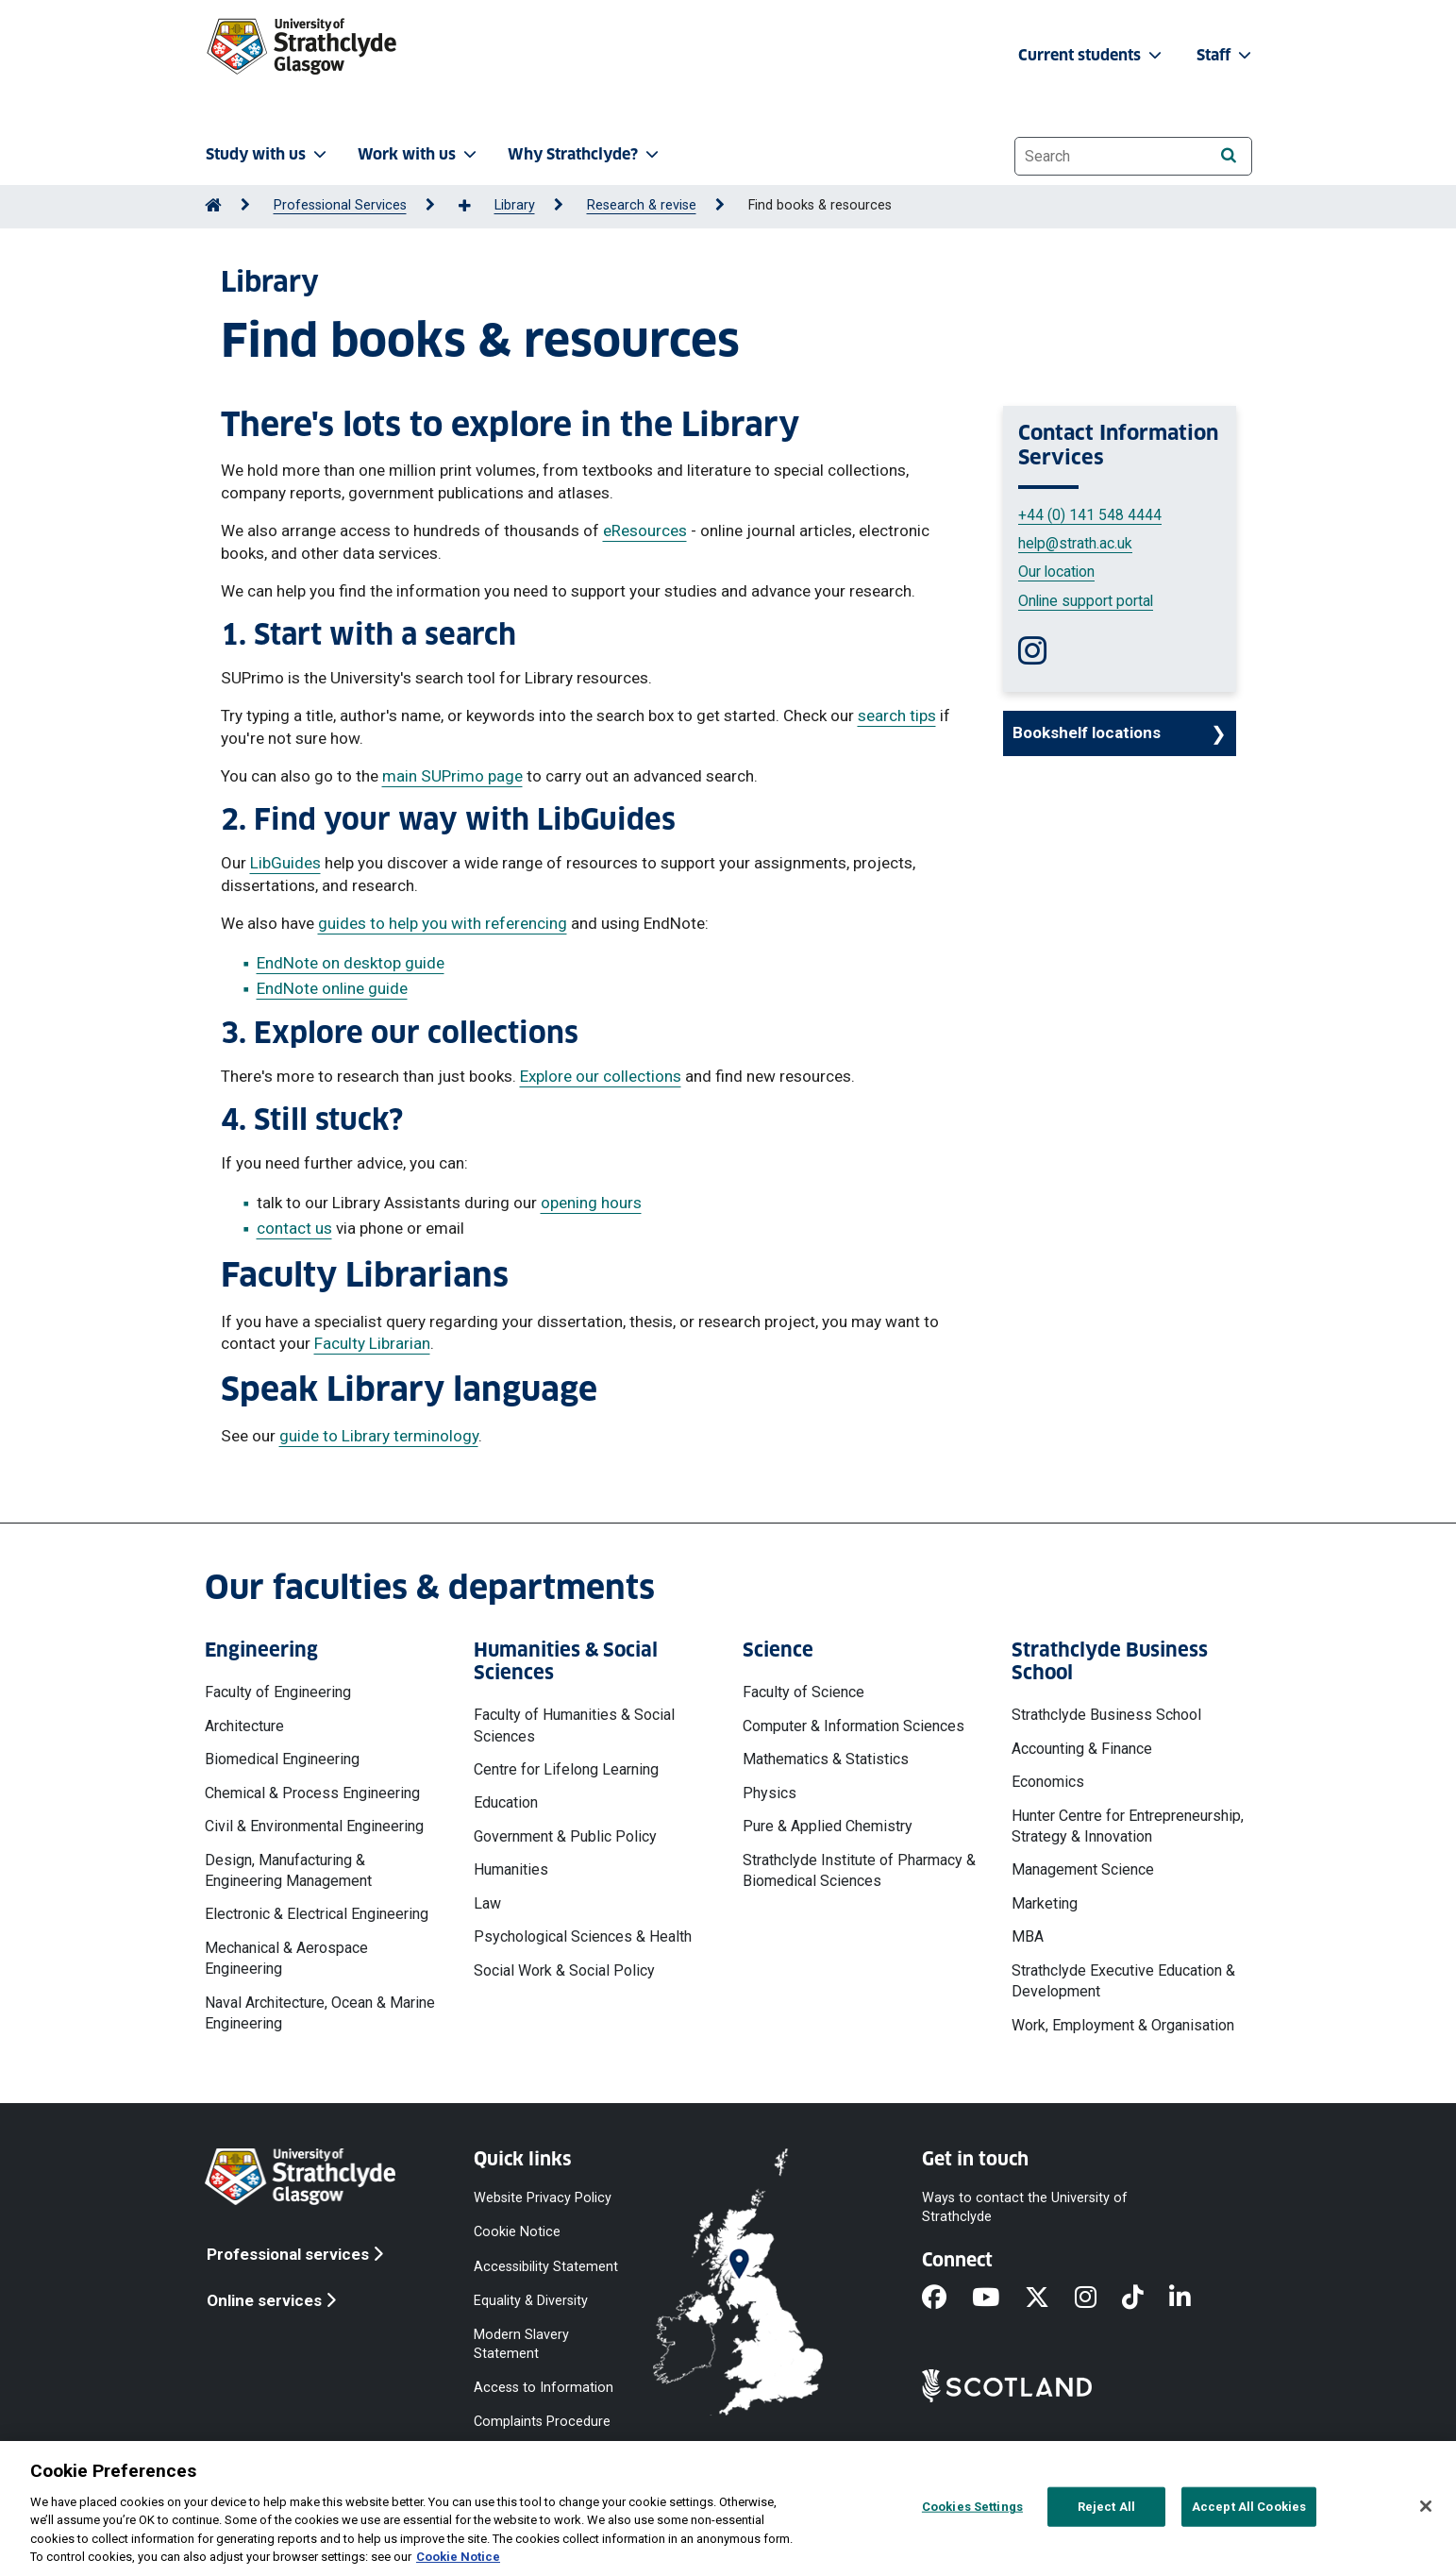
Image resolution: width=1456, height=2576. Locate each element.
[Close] (1426, 2506)
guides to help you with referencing (442, 923)
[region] (728, 2508)
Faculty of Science (803, 1692)
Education (506, 1802)
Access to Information (543, 2388)
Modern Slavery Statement (521, 2343)
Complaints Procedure (542, 2422)
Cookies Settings (972, 2507)
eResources (645, 530)
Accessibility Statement (546, 2266)
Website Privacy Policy (542, 2198)
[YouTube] (998, 2299)
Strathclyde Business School (1106, 1715)
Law (487, 1903)
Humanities (511, 1869)
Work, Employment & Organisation (1123, 2025)
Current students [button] (1091, 55)
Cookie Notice (517, 2232)
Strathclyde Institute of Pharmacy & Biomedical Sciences (859, 1870)
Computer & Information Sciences (853, 1726)
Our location (1056, 572)
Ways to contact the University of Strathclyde (1025, 2207)
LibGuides (285, 862)
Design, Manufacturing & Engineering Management (288, 1870)
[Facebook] (947, 2299)
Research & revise (641, 205)
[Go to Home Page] (213, 205)
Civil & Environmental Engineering (314, 1826)
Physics (769, 1793)
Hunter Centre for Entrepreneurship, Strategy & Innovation (1128, 1826)
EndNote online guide (332, 988)
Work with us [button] (419, 154)
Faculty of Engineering (278, 1692)
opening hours (591, 1202)
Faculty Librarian (372, 1343)
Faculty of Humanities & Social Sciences (574, 1725)
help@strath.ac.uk (1075, 543)
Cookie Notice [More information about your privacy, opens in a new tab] (458, 2557)
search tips (897, 715)
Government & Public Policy (565, 1836)
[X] (1050, 2299)
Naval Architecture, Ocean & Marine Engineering (320, 2013)
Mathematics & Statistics (826, 1759)
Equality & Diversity (531, 2300)
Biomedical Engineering (282, 1759)
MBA (1028, 1936)
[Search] (1229, 155)
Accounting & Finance (1082, 1749)
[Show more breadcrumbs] (475, 206)
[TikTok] (1145, 2299)
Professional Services (340, 205)
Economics (1048, 1782)
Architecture (244, 1726)
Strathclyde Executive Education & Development (1123, 1980)
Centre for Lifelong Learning (566, 1769)
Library (514, 205)
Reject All (1106, 2507)
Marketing (1045, 1903)
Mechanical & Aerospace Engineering (286, 1958)
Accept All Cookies (1249, 2507)
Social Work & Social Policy (564, 1970)
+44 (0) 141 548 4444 (1090, 515)
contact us (294, 1228)
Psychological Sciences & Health (583, 1936)
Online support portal (1085, 601)
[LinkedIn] (1192, 2299)
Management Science (1083, 1869)
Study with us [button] (268, 154)
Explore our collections (600, 1076)
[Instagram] (1098, 2299)
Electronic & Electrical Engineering (316, 1914)
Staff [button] (1226, 55)
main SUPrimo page (452, 775)
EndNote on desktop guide (350, 962)
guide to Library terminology (378, 1435)
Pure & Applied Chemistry (827, 1826)
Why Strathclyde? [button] (585, 154)
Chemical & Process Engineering (312, 1793)
